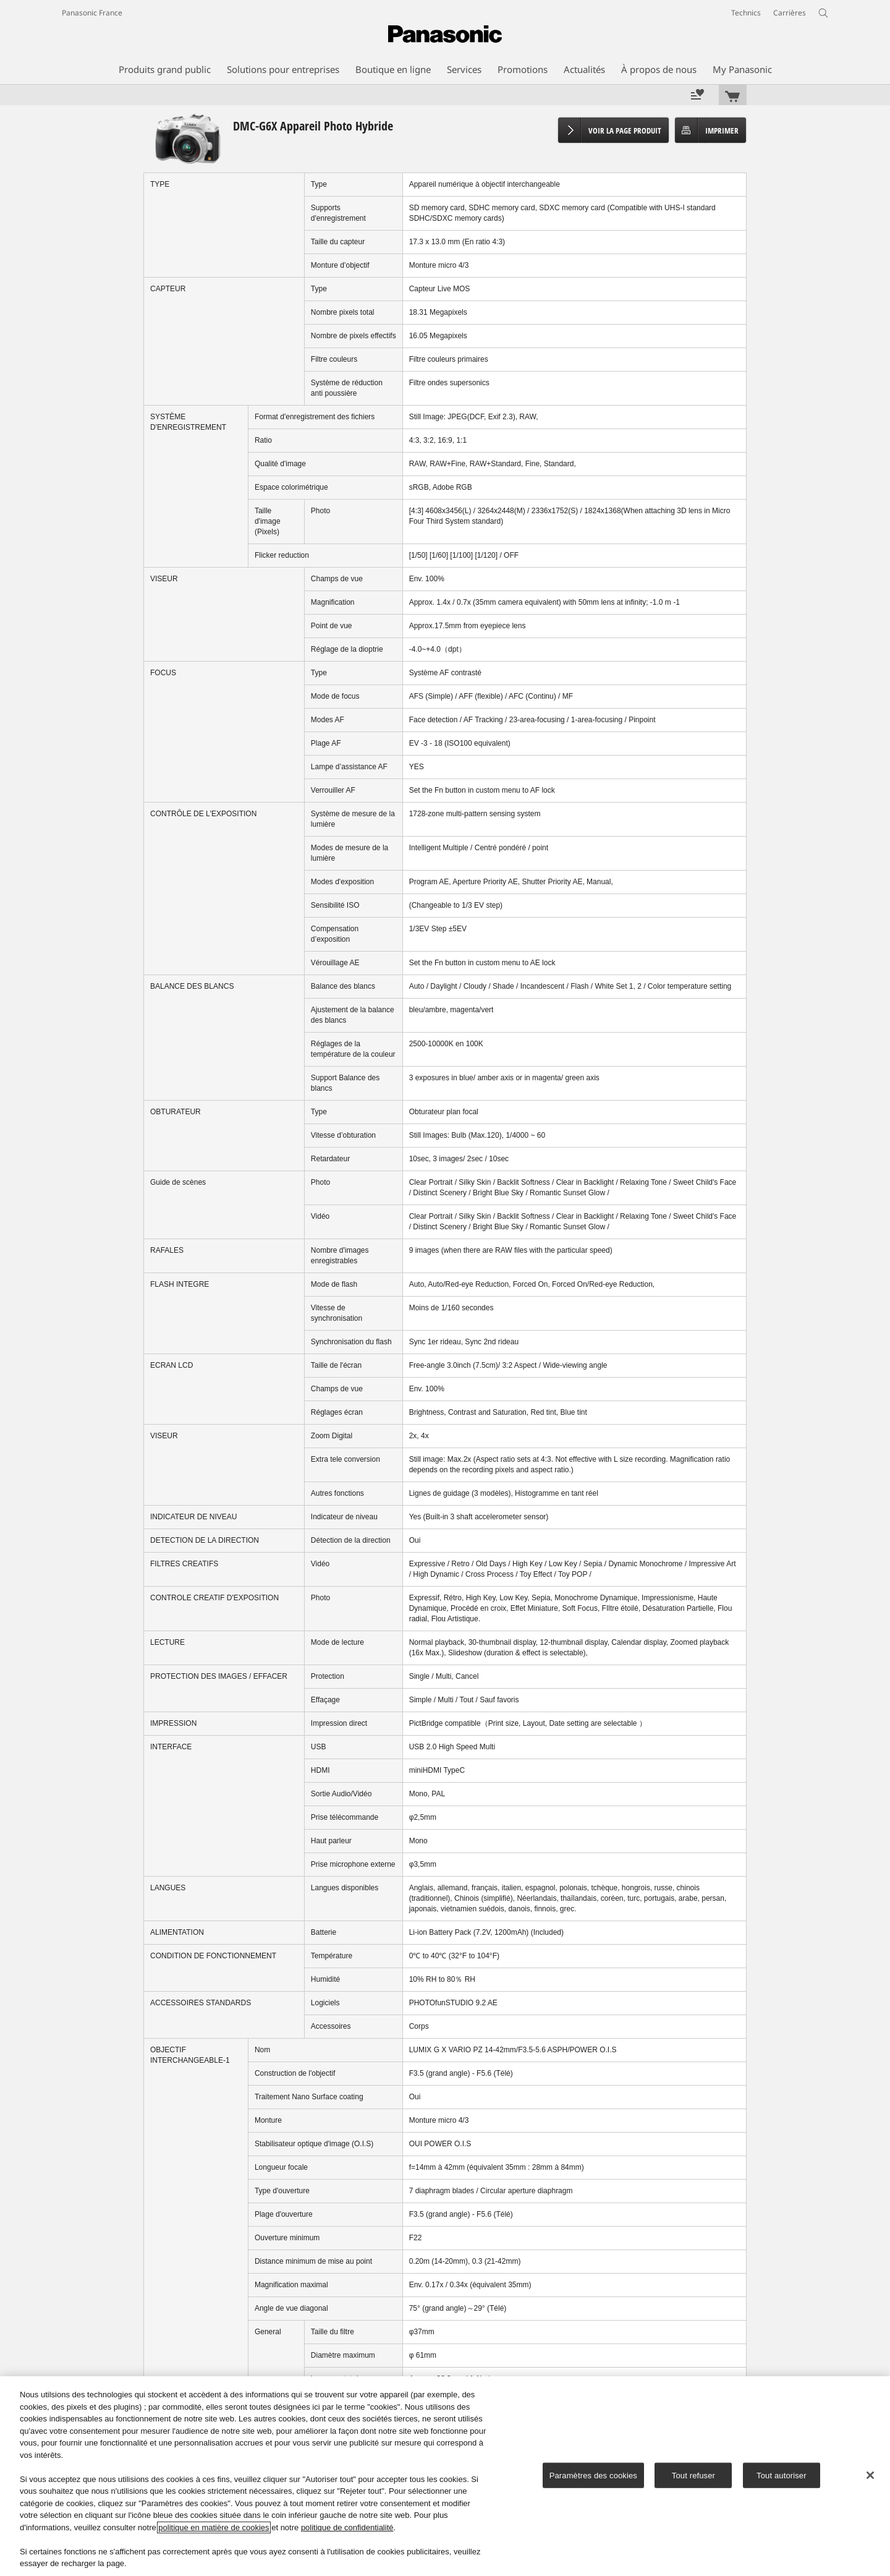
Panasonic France (92, 12)
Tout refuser (693, 2475)
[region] (445, 2476)
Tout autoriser (781, 2475)
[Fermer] (870, 2475)
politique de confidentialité (347, 2527)
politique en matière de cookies (213, 2527)
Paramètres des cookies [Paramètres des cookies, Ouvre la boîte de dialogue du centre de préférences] (593, 2475)
